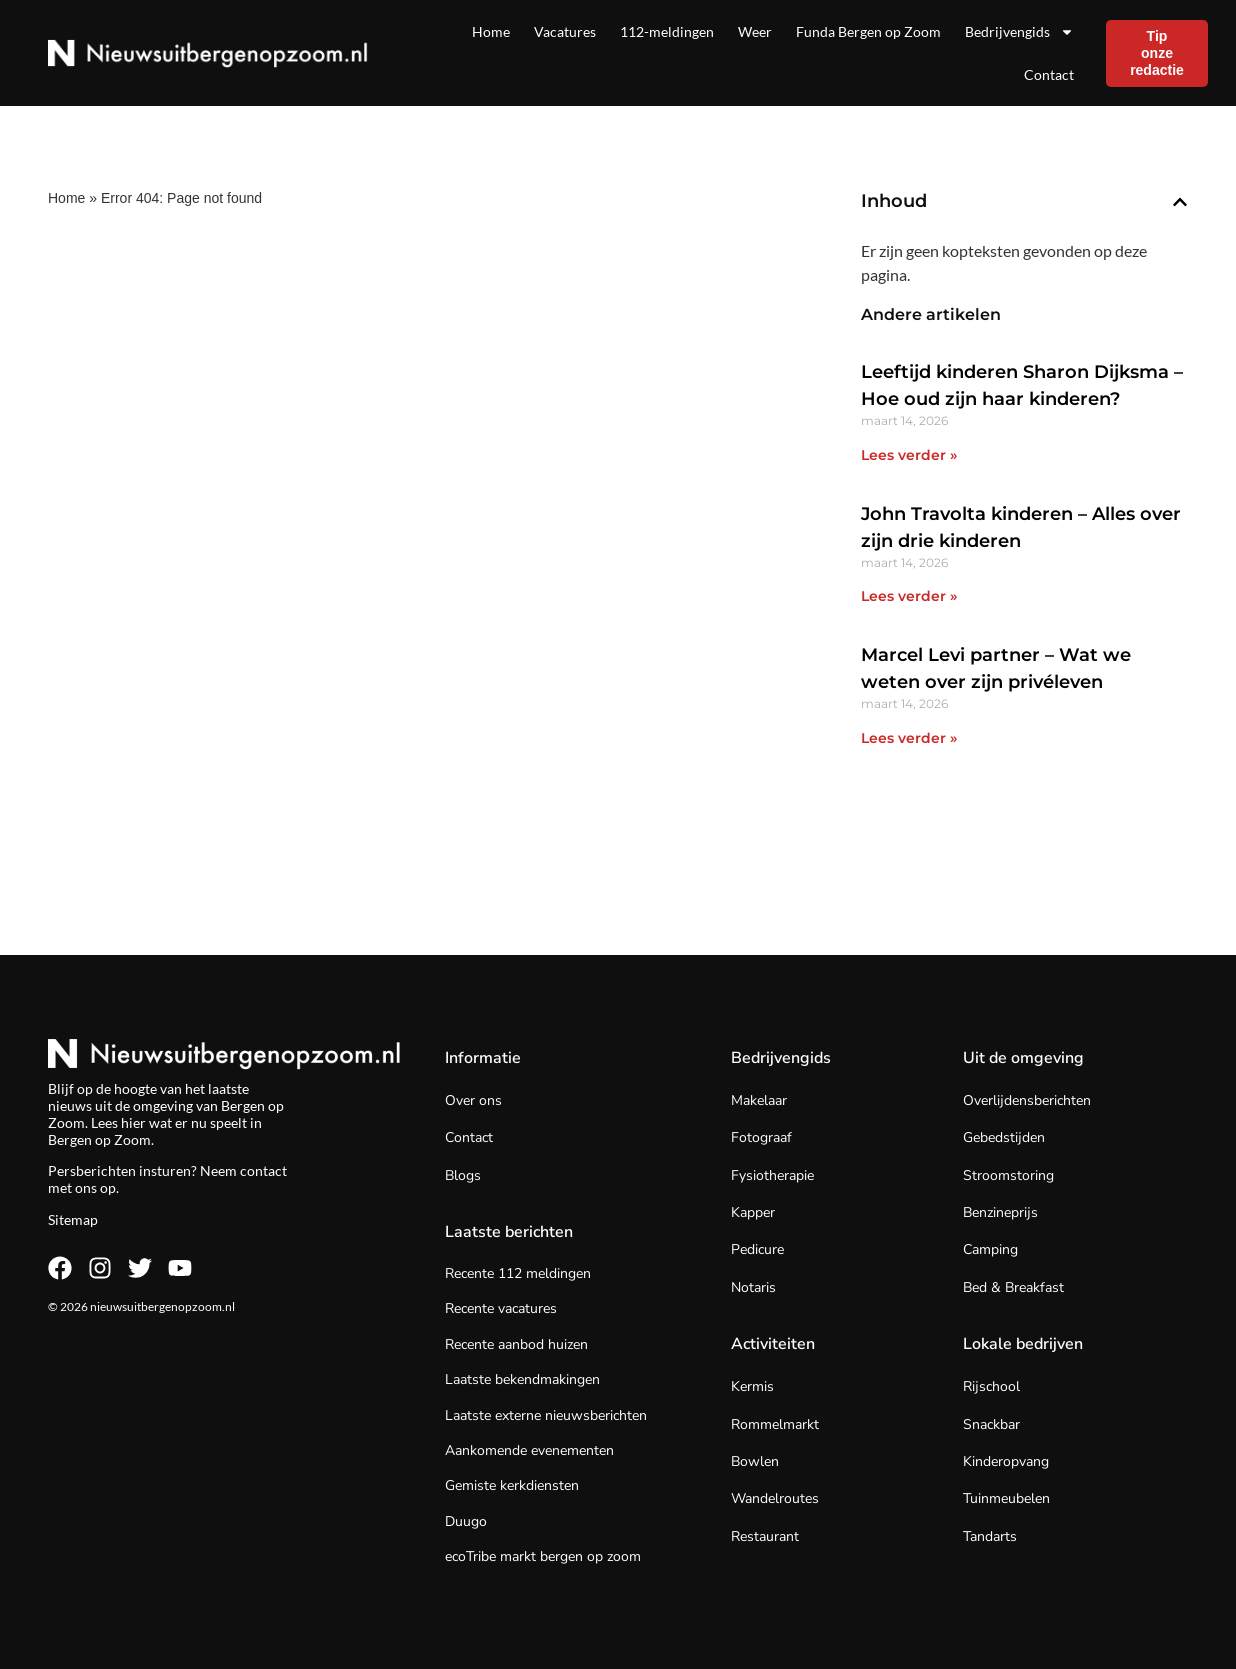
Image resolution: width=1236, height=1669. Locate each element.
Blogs (463, 1175)
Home (491, 31)
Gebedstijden (1004, 1137)
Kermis (752, 1386)
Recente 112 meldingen (518, 1273)
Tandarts (990, 1536)
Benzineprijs (1000, 1212)
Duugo (466, 1521)
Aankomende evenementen (529, 1450)
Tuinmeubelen (1006, 1498)
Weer (755, 31)
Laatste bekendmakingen (522, 1379)
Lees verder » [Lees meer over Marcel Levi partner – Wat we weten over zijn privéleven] (909, 738)
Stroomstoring (1008, 1175)
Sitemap (73, 1219)
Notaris (753, 1287)
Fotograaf (761, 1137)
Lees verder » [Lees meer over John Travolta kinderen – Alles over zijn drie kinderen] (909, 596)
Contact (1049, 74)
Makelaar (759, 1100)
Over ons (473, 1100)
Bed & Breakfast (1013, 1287)
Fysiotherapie (772, 1175)
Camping (990, 1249)
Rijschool (991, 1386)
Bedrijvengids (1019, 32)
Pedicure (757, 1249)
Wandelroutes (775, 1498)
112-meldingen (667, 31)
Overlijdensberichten (1027, 1100)
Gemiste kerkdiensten (512, 1485)
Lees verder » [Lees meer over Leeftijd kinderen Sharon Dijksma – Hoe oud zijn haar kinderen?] (909, 455)
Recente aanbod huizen (516, 1344)
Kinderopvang (1006, 1461)
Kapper (753, 1212)
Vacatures (565, 31)
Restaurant (765, 1536)
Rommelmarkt (775, 1424)
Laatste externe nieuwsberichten (546, 1415)
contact (263, 1170)
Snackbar (991, 1424)
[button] (1180, 202)
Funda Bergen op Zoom (868, 31)
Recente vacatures (501, 1308)
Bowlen (755, 1461)
